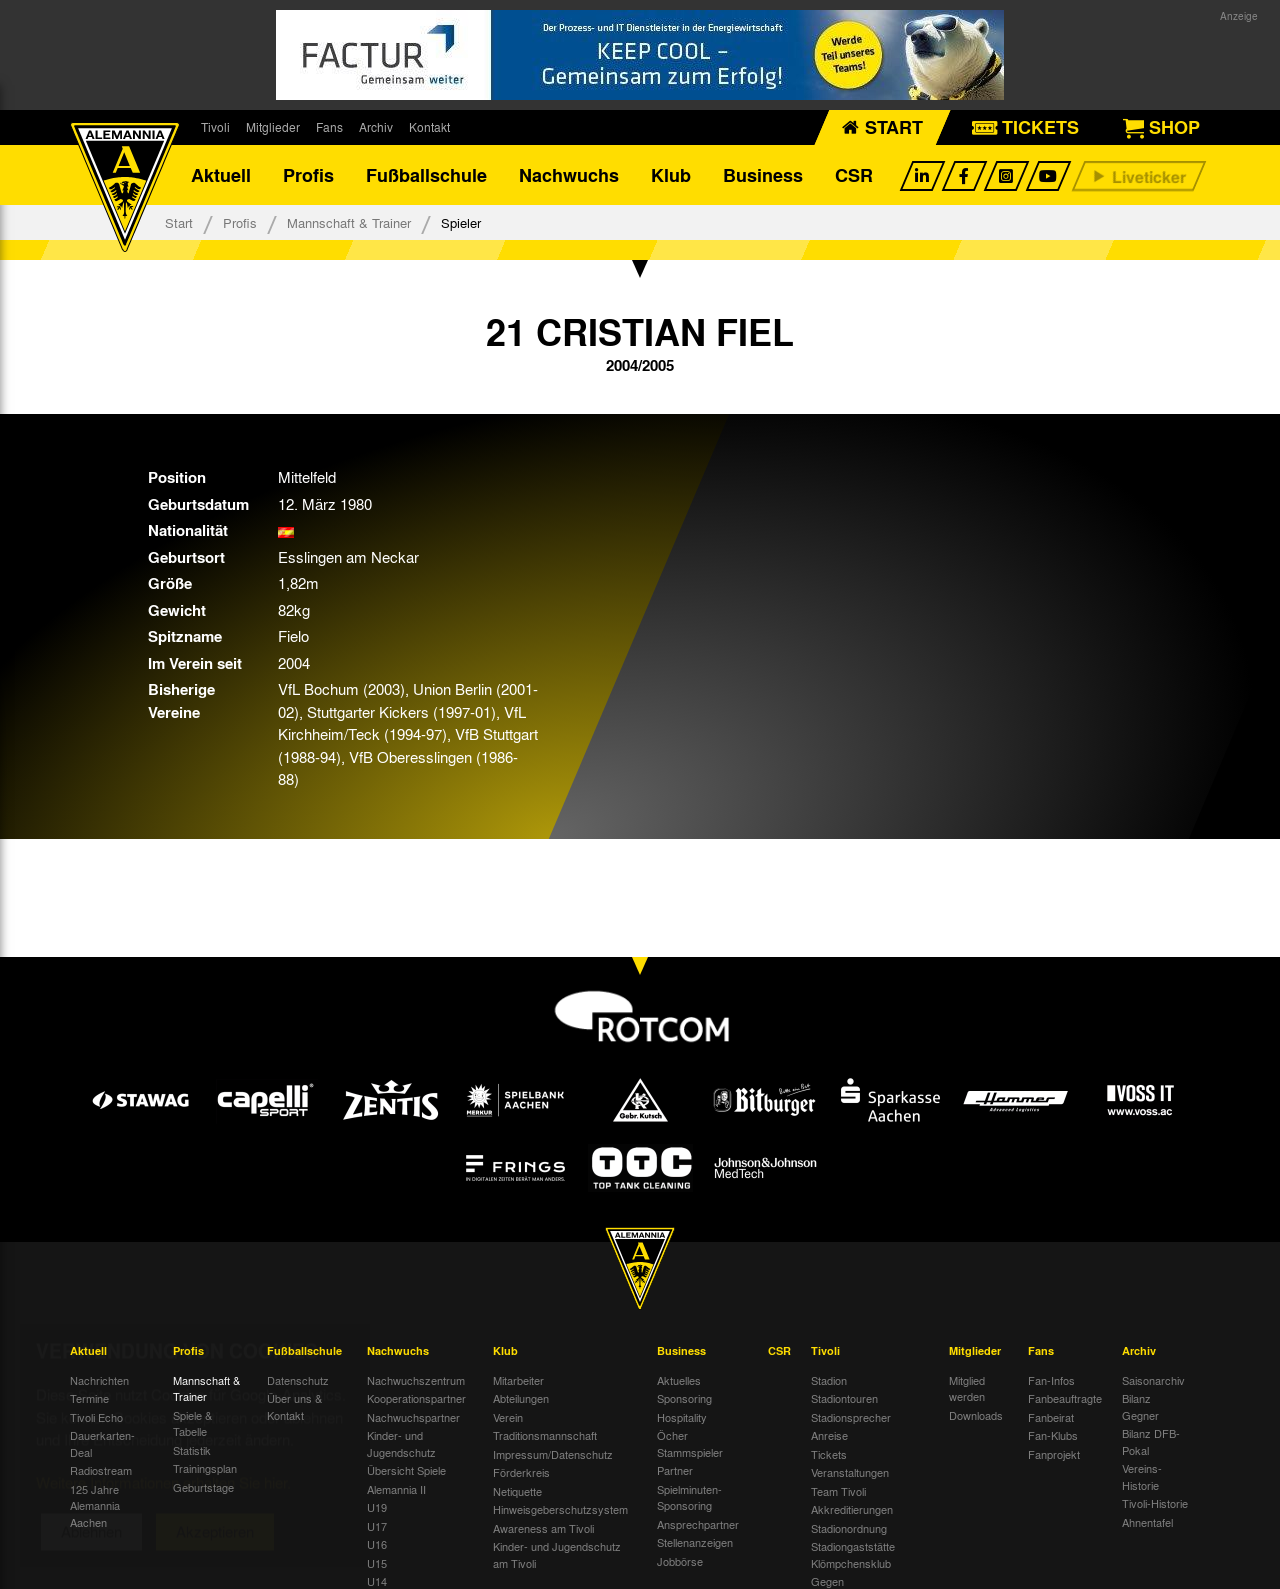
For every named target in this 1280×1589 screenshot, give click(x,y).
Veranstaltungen (850, 1472)
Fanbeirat (1051, 1417)
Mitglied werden (967, 1388)
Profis (308, 175)
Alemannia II (396, 1489)
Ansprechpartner (698, 1524)
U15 (377, 1563)
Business (763, 175)
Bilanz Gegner (1140, 1406)
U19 (377, 1507)
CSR (854, 175)
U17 (377, 1526)
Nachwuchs (569, 175)
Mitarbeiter (518, 1380)
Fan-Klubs (1053, 1435)
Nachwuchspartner (413, 1417)
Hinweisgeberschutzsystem (560, 1509)
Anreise (829, 1435)
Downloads (976, 1415)
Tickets (829, 1454)
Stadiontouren (844, 1398)
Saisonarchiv (1153, 1380)
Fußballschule (426, 175)
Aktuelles (679, 1380)
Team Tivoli (838, 1491)
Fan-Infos (1051, 1380)
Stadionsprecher (851, 1417)
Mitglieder (273, 127)
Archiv (376, 127)
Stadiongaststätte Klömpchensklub (853, 1554)
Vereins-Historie (1142, 1476)
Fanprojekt (1054, 1454)
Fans (329, 127)
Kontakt (429, 127)
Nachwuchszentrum (416, 1380)
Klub (671, 175)
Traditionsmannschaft (545, 1435)
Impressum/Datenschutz (553, 1454)
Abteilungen (521, 1398)
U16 (377, 1544)
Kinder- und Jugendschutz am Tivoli (557, 1554)
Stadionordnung (849, 1528)
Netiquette (517, 1491)
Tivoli (215, 127)
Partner (675, 1470)
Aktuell (221, 175)
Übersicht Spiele (406, 1470)
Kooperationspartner (416, 1398)
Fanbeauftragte (1065, 1398)
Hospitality (682, 1417)
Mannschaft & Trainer (349, 222)
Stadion (829, 1380)
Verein (508, 1417)
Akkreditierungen (852, 1509)
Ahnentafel (1147, 1522)
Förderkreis (521, 1472)
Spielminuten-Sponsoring (689, 1497)
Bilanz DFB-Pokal (1151, 1441)
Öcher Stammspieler (690, 1443)
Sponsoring (684, 1398)
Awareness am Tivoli (543, 1528)
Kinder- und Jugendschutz (401, 1443)
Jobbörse (680, 1561)
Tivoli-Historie (1155, 1503)
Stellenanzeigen (695, 1542)
